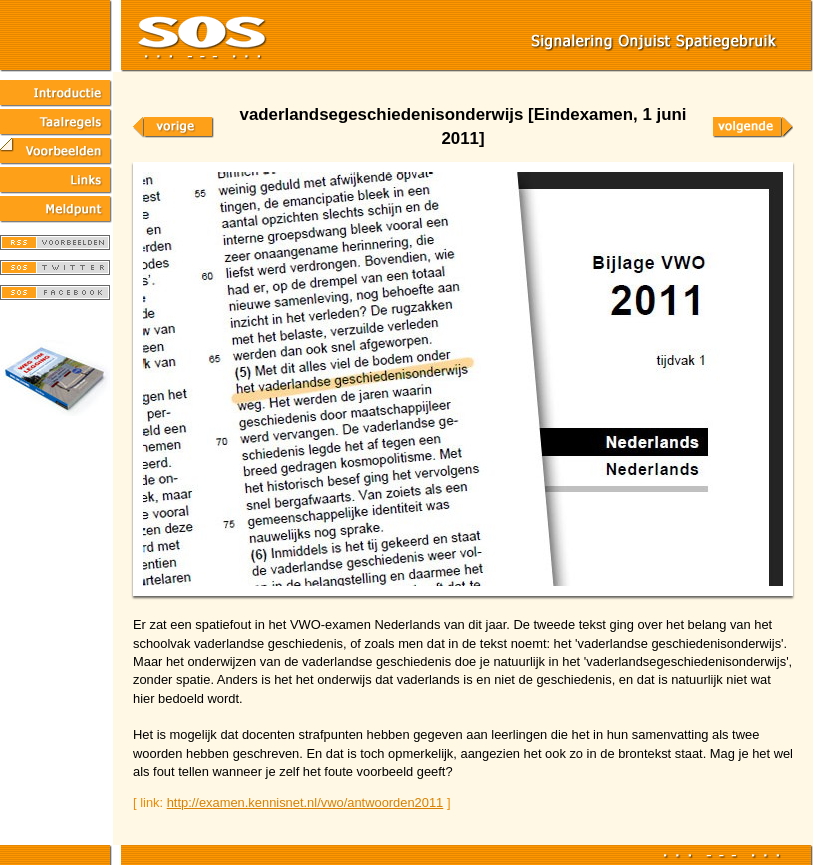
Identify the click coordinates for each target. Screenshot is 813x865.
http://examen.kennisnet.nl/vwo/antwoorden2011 (305, 802)
